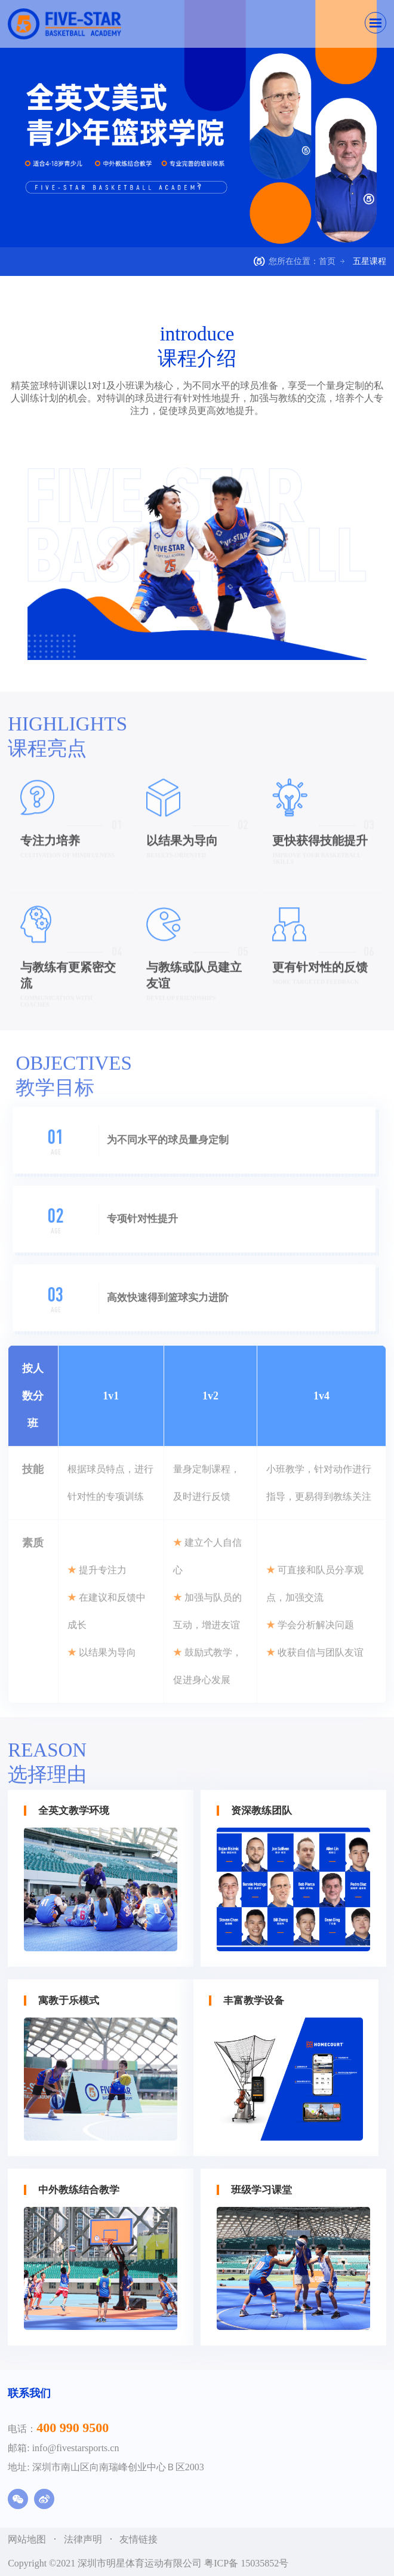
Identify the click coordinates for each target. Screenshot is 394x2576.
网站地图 (28, 2539)
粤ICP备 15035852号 (246, 2563)
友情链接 (138, 2539)
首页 (327, 261)
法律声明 (84, 2539)
